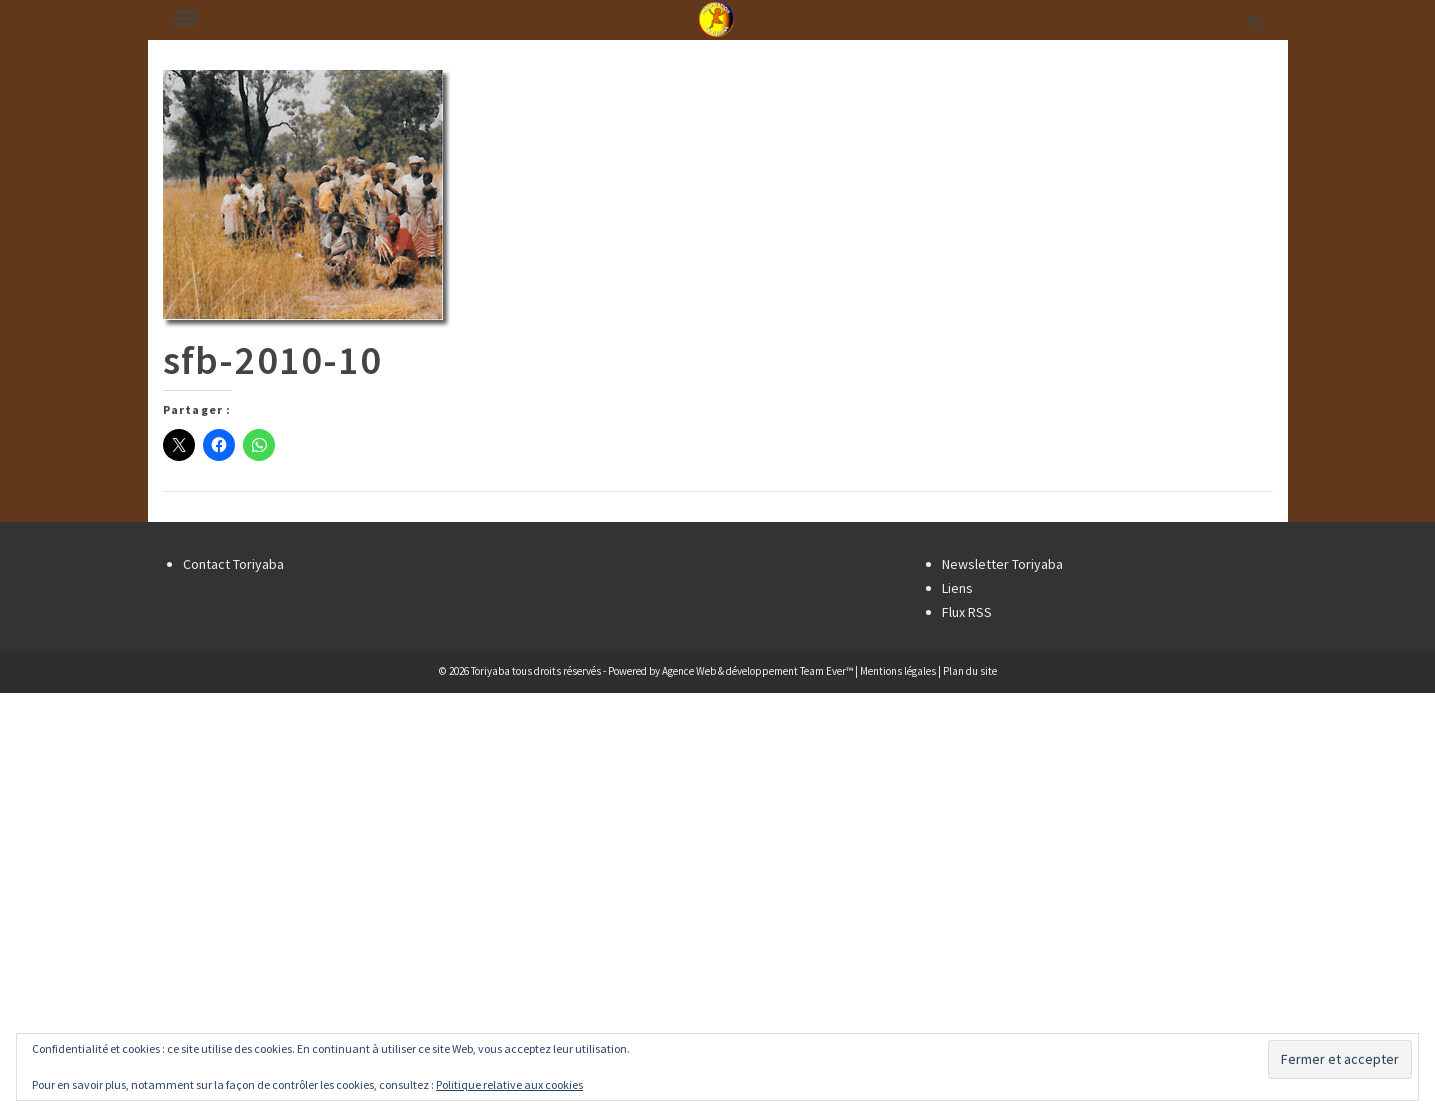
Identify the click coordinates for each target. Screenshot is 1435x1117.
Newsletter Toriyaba (1002, 564)
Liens (957, 588)
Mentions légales (898, 671)
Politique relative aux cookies (509, 1084)
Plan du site (970, 671)
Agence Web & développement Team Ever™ (757, 671)
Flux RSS (967, 612)
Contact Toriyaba (233, 564)
